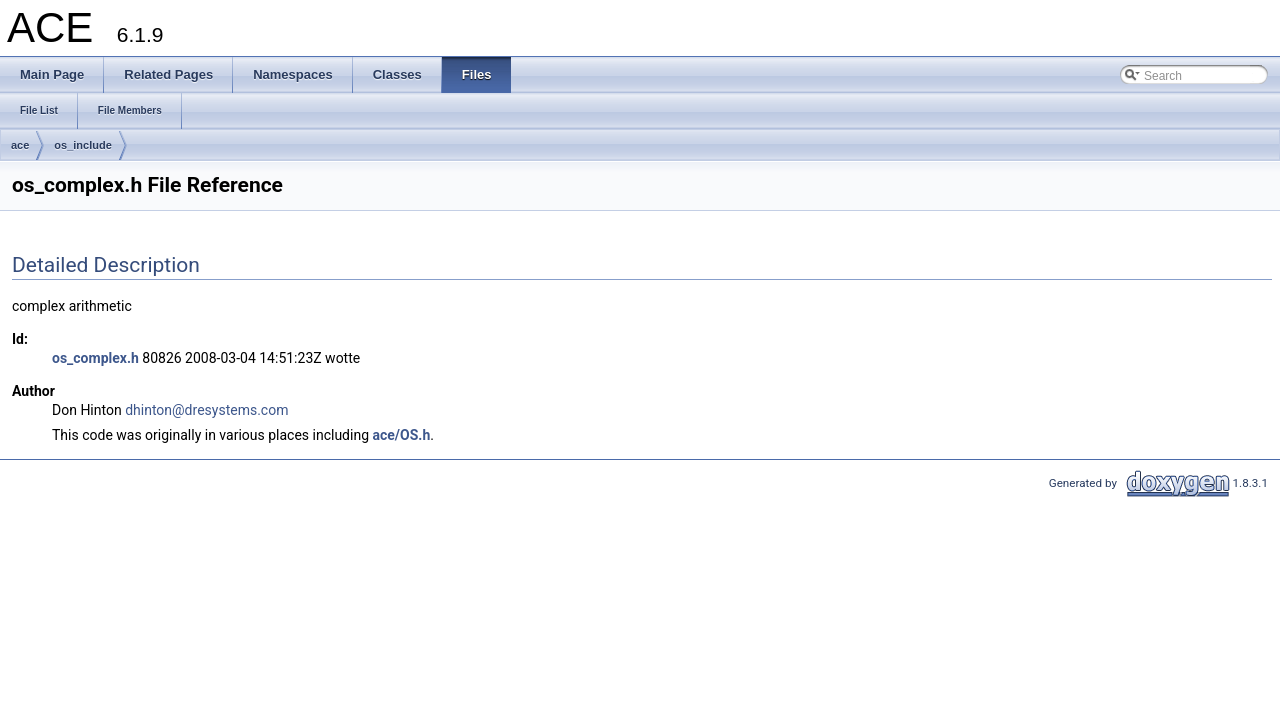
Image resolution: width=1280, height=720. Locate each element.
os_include (82, 145)
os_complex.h (95, 358)
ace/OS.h (402, 435)
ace (20, 145)
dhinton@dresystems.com (206, 410)
